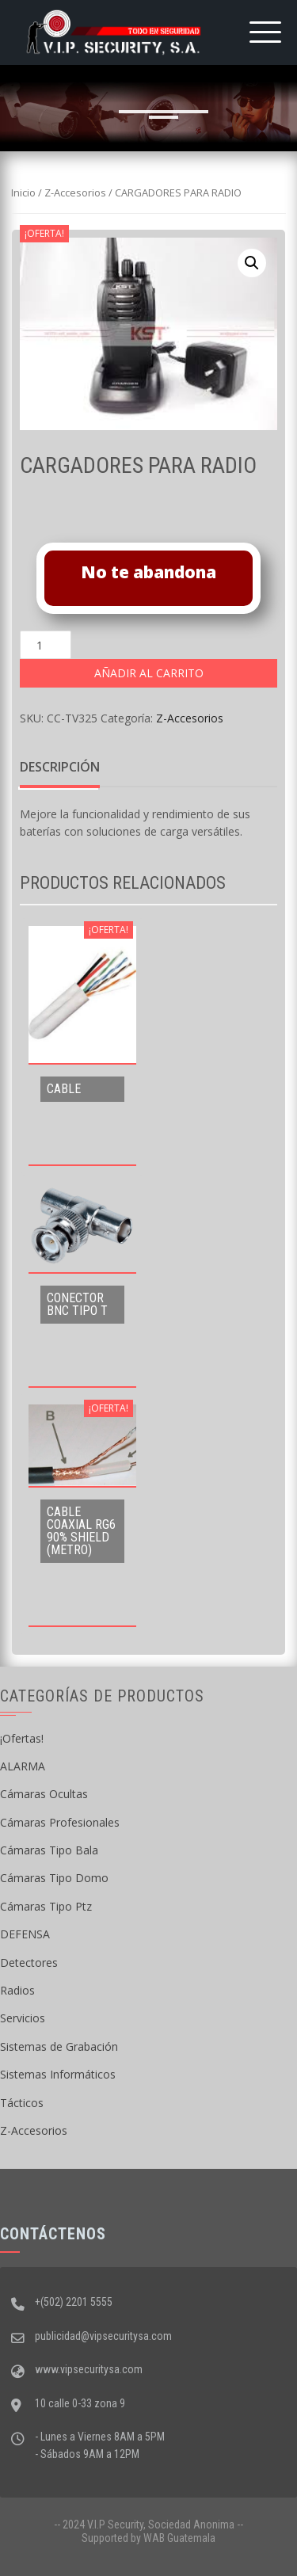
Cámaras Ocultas (44, 1793)
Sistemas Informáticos (58, 2074)
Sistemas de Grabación (59, 2046)
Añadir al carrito (149, 672)
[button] (252, 263)
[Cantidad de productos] (45, 645)
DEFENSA (25, 1934)
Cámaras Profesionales (60, 1822)
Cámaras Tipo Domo (54, 1877)
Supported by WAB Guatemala (148, 2538)
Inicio (23, 192)
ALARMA (22, 1766)
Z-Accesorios (75, 192)
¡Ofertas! (22, 1738)
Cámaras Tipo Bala (49, 1850)
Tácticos (22, 2102)
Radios (17, 1990)
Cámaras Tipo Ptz (46, 1906)
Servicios (22, 2017)
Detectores (29, 1962)
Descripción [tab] (60, 766)
